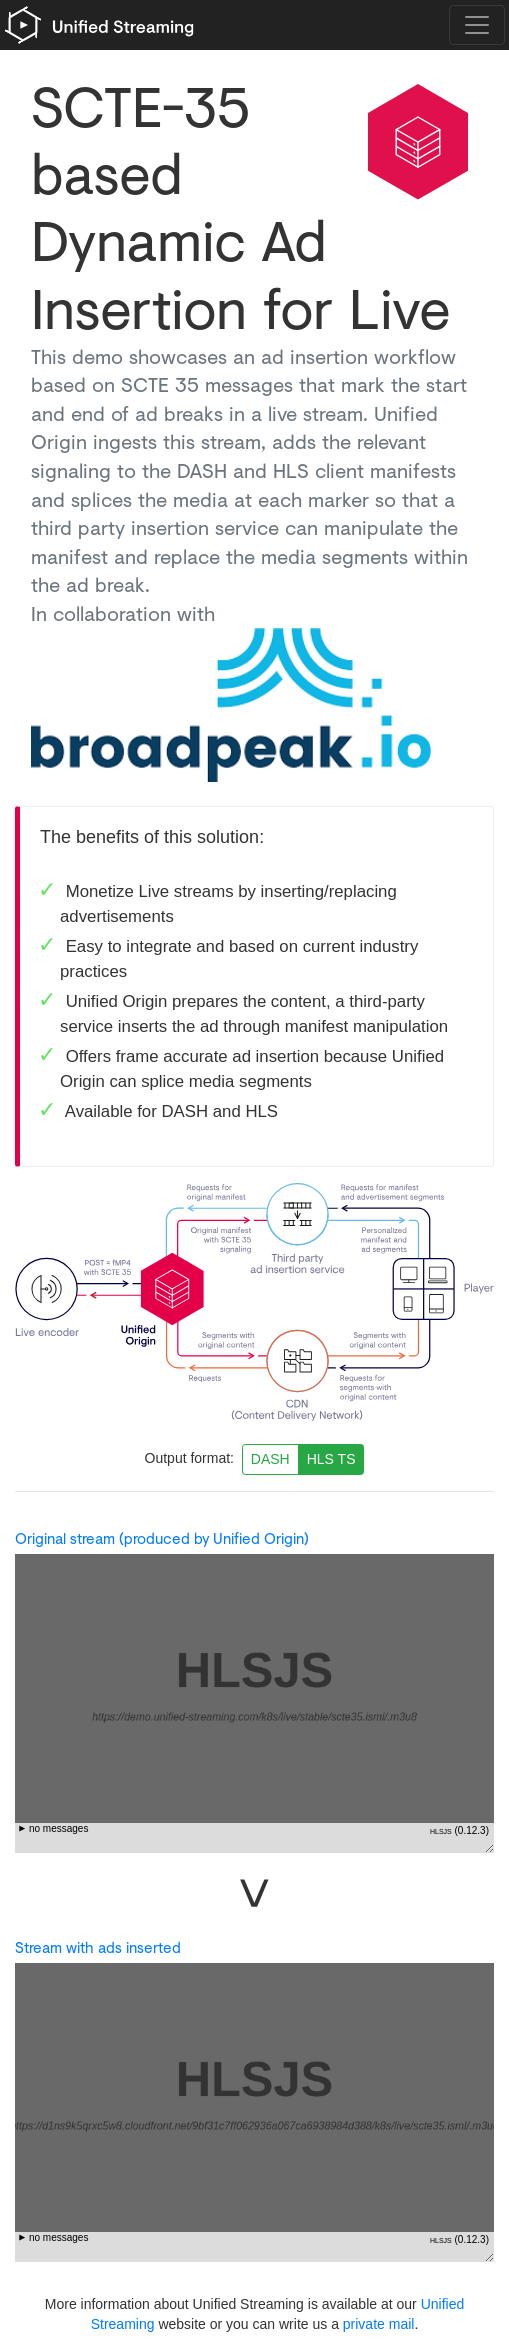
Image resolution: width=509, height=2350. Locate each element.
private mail (379, 2324)
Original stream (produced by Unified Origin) (162, 1538)
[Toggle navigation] (477, 25)
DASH (270, 1459)
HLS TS (331, 1459)
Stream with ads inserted (98, 1947)
